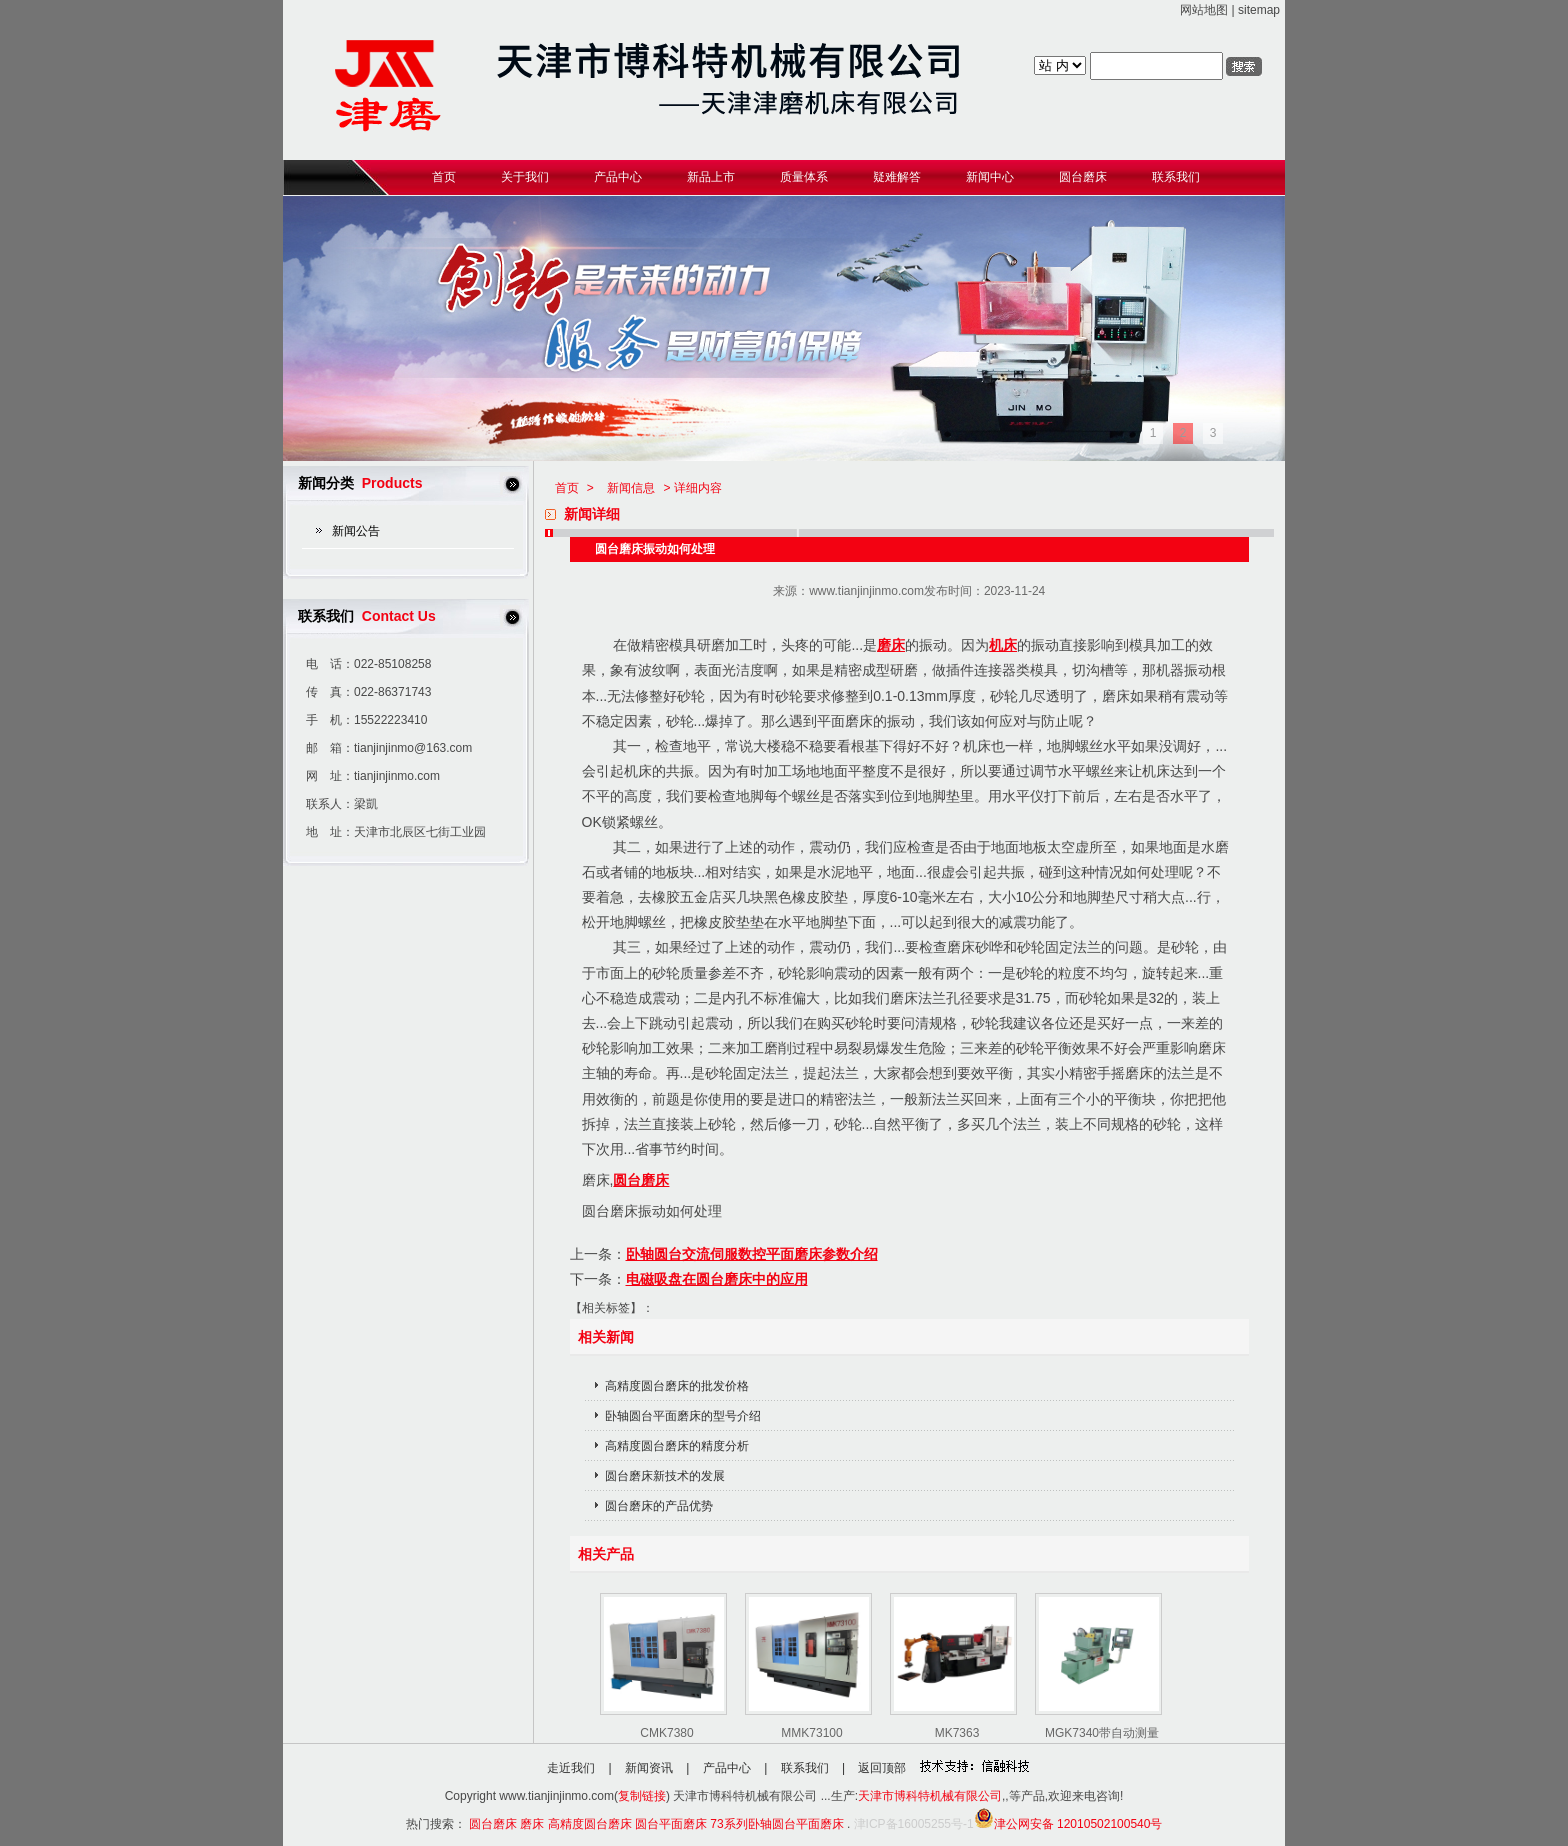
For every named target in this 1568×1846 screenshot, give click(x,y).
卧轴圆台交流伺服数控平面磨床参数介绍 (752, 1254)
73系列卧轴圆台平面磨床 (776, 1824)
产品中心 (727, 1768)
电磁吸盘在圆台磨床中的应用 (717, 1279)
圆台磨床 (641, 1180)
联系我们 (805, 1768)
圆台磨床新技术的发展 (665, 1476)
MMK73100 (811, 1733)
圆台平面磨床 (671, 1824)
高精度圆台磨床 (590, 1824)
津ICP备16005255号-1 (914, 1824)
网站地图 (1204, 10)
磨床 (891, 645)
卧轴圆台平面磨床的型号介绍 (683, 1416)
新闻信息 (631, 488)
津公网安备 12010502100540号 (1068, 1824)
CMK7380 (666, 1733)
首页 (567, 488)
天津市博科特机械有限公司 (930, 1796)
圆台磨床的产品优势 (659, 1506)
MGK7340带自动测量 (1102, 1733)
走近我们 (571, 1768)
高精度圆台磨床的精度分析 (677, 1446)
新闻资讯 (649, 1768)
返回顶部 (882, 1768)
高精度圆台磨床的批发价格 (677, 1386)
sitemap (1259, 10)
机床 (1003, 645)
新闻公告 (356, 531)
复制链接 (642, 1796)
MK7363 (957, 1733)
